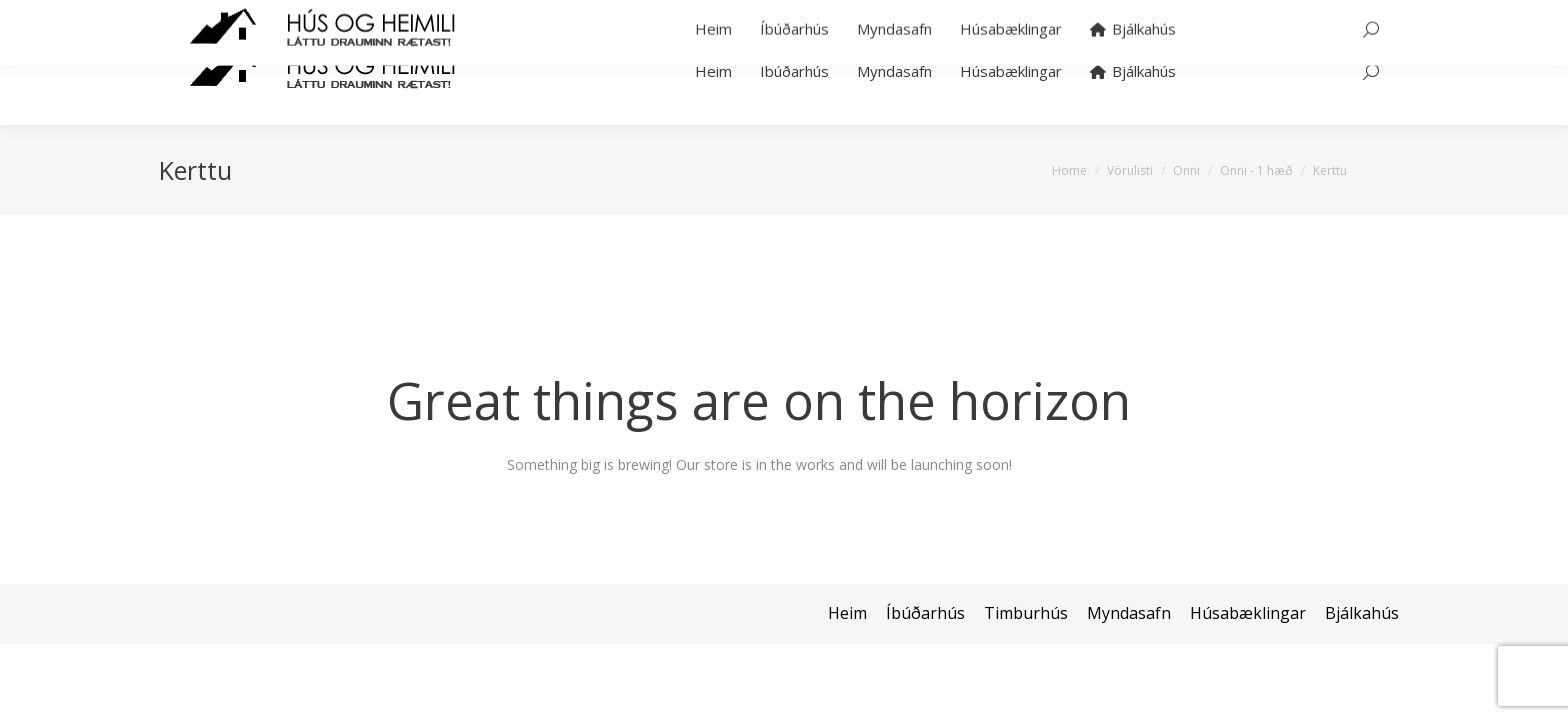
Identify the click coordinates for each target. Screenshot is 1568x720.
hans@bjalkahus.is (437, 8)
